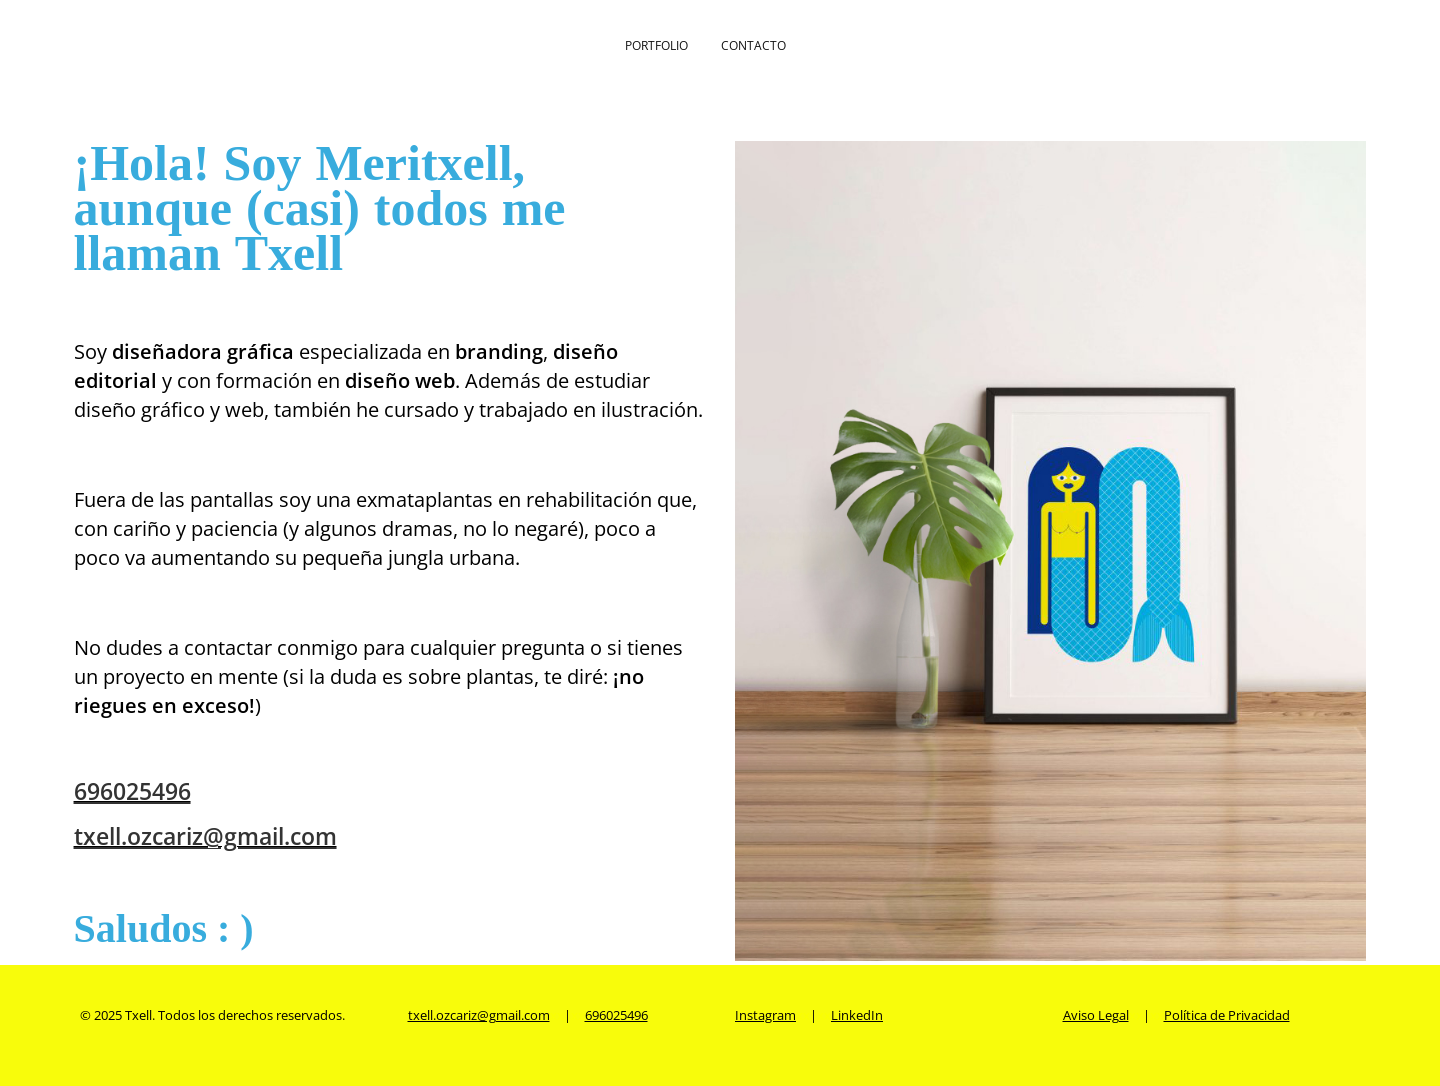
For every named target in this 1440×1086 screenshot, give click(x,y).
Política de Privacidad (1227, 1015)
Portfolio (656, 45)
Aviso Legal (1096, 1015)
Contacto (753, 45)
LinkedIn (857, 1015)
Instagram (765, 1015)
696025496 (132, 791)
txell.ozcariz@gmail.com (205, 836)
